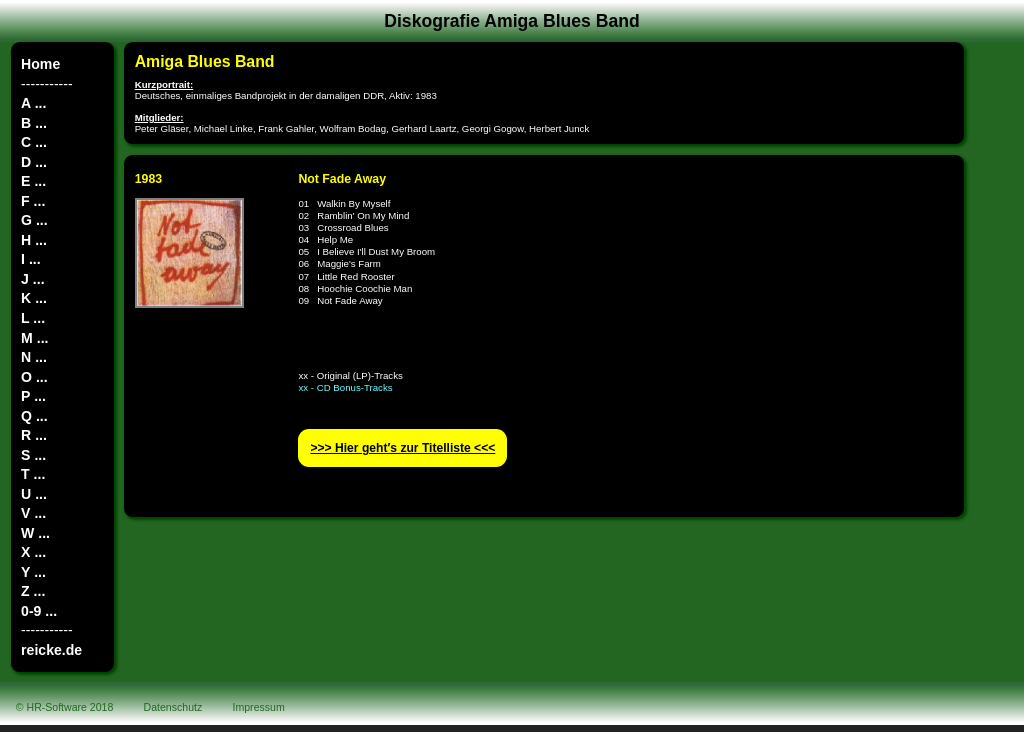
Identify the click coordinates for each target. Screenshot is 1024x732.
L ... (33, 318)
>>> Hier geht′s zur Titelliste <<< (402, 448)
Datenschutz (173, 707)
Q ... (34, 416)
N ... (34, 357)
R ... (34, 435)
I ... (31, 259)
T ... (33, 474)
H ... (34, 240)
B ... (34, 123)
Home (40, 64)
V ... (33, 513)
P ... (33, 396)
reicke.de (51, 650)
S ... (33, 455)
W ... (35, 533)
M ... (34, 338)
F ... (33, 201)
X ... (33, 552)
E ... (33, 181)
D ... (34, 162)
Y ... (33, 572)
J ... (32, 279)
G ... (34, 220)
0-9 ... (39, 611)
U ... (34, 494)
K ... (34, 298)
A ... (33, 103)
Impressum (259, 707)
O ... (34, 377)
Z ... (33, 591)
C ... (34, 142)
